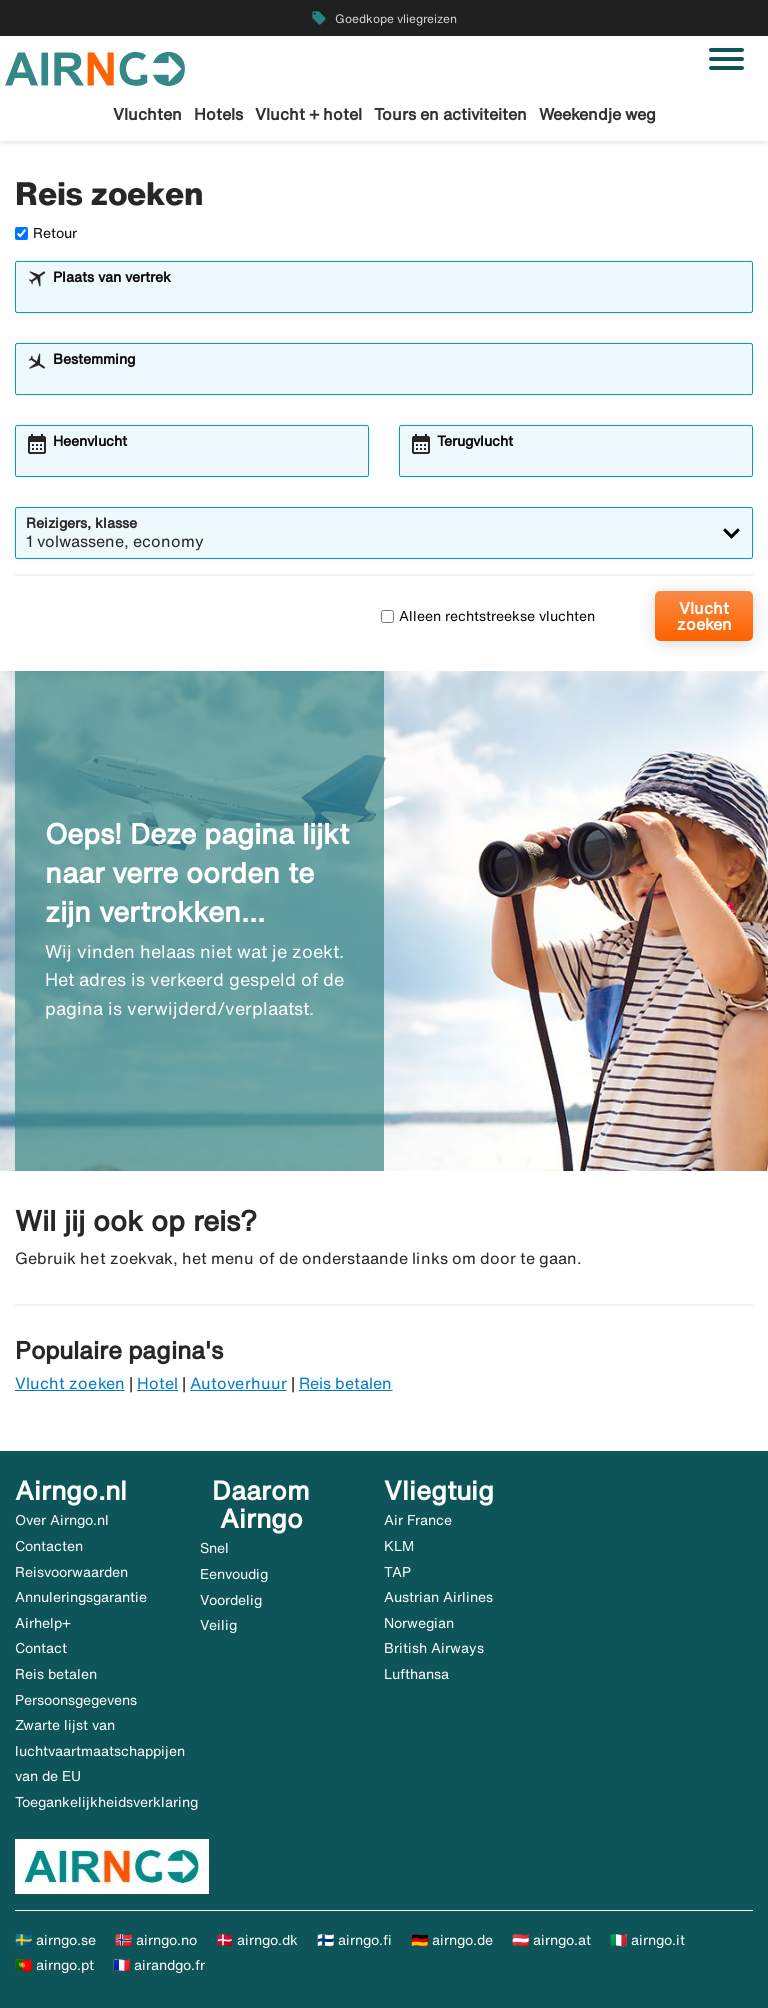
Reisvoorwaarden (71, 1572)
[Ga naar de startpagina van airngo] (95, 67)
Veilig (218, 1625)
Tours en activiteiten (450, 114)
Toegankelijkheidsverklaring (106, 1802)
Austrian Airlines (438, 1597)
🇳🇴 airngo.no (156, 1940)
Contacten (49, 1546)
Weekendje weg (597, 114)
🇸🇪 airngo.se (55, 1940)
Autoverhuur (238, 1383)
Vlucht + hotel (308, 114)
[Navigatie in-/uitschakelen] (726, 59)
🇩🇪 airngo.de (452, 1940)
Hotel (157, 1383)
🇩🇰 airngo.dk (257, 1940)
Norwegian (419, 1623)
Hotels (218, 114)
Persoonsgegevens (76, 1700)
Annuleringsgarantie (81, 1597)
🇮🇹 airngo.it (647, 1940)
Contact (41, 1648)
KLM (399, 1546)
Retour (46, 233)
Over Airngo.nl (62, 1520)
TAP (397, 1572)
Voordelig (231, 1600)
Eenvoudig (234, 1574)
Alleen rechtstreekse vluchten (488, 616)
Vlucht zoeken (704, 616)
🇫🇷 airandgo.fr (159, 1965)
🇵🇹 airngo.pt (54, 1965)
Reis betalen (346, 1383)
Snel (214, 1548)
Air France (418, 1520)
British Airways (434, 1648)
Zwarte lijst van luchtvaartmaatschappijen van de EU (100, 1750)
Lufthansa (416, 1674)
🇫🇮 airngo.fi (354, 1940)
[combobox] (397, 296)
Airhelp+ (43, 1623)
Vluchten (147, 114)
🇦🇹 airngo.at (551, 1940)
